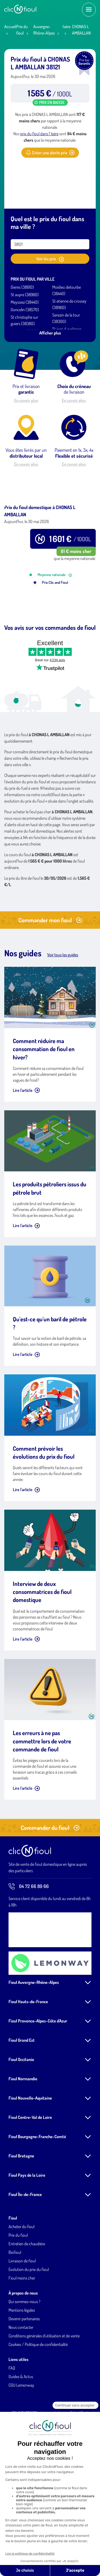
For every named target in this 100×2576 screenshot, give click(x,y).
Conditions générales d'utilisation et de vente (44, 2381)
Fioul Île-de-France (25, 2240)
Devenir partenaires (24, 2364)
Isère (66, 26)
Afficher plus (50, 333)
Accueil (10, 26)
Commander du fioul (50, 1873)
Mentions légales (22, 2356)
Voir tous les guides (62, 1000)
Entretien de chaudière (27, 2289)
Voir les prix (50, 259)
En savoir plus (26, 400)
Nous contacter (21, 2373)
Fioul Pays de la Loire (27, 2221)
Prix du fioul (18, 2281)
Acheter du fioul (21, 2272)
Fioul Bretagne (21, 2201)
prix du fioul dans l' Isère (39, 133)
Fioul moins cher (22, 2323)
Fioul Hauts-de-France (28, 2047)
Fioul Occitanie (21, 2105)
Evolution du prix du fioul (29, 2315)
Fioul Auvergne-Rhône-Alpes (34, 2028)
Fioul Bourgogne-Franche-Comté (37, 2182)
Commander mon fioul (50, 965)
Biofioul (15, 2298)
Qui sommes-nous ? (24, 2347)
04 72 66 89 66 (29, 1932)
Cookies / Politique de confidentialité (38, 2390)
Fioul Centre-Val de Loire (30, 2163)
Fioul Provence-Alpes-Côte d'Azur (38, 2066)
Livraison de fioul (22, 2306)
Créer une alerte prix (50, 152)
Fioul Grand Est (22, 2086)
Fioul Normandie (23, 2124)
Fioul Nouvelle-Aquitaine (30, 2143)
